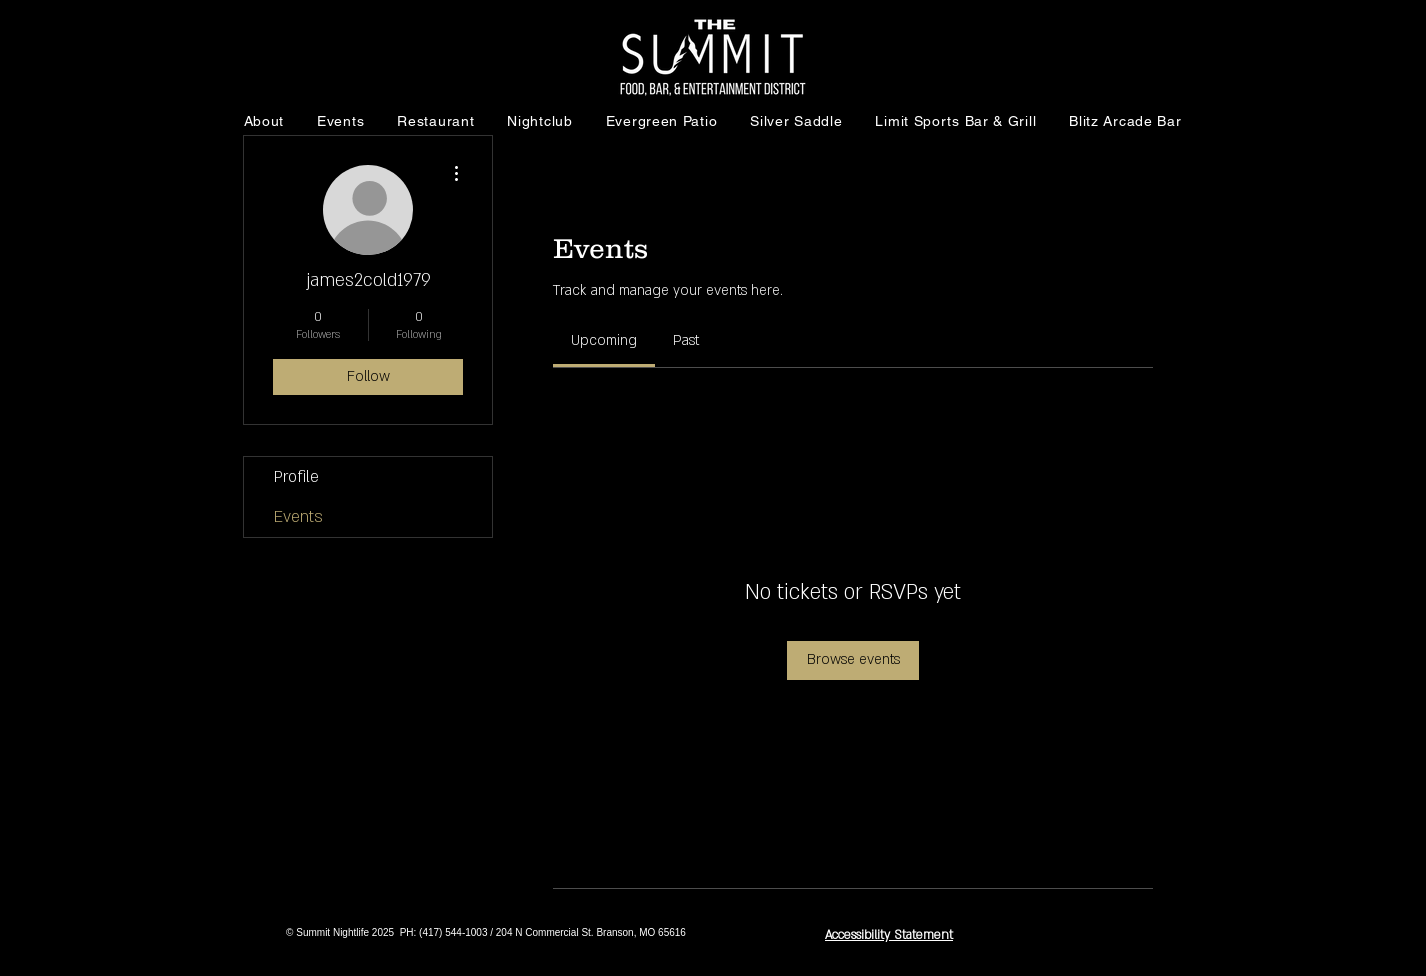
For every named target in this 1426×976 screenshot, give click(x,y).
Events (298, 517)
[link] (604, 340)
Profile (296, 477)
